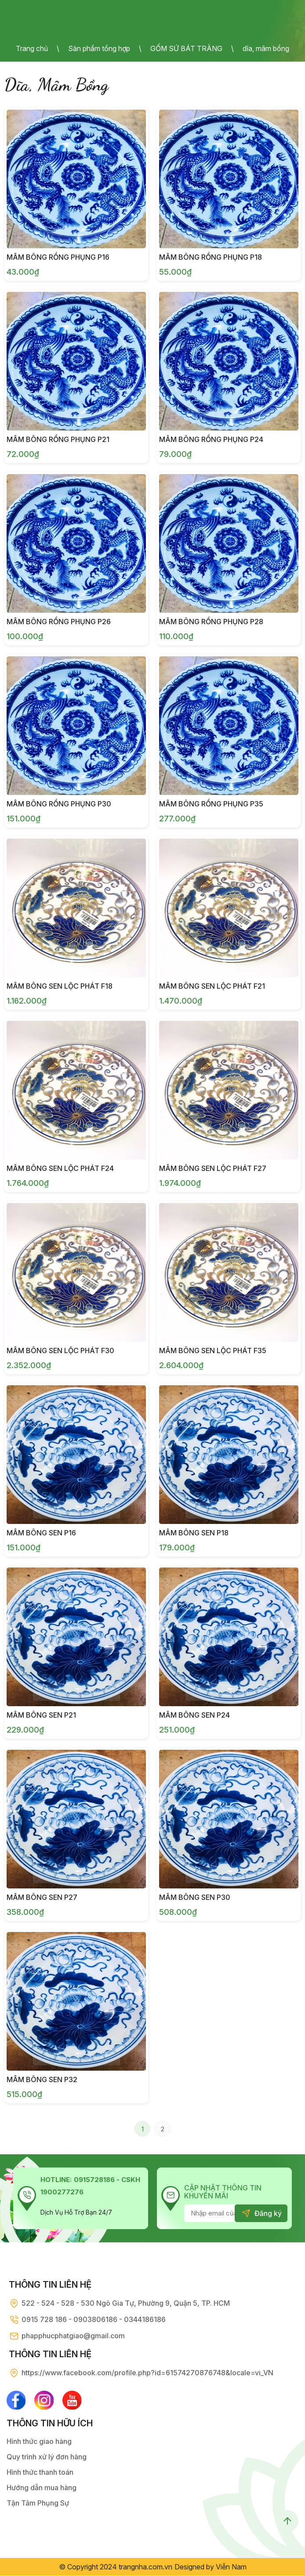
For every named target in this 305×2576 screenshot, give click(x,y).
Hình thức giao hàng (39, 2441)
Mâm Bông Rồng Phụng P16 (58, 257)
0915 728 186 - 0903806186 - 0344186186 (94, 2319)
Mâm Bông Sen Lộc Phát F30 (60, 1350)
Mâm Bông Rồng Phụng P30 (59, 803)
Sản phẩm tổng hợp (99, 48)
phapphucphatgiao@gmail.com (73, 2335)
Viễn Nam (231, 2567)
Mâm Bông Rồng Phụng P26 (59, 621)
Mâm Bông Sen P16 (41, 1532)
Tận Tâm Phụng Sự (38, 2503)
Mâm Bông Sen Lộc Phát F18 (60, 986)
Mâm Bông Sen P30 (194, 1897)
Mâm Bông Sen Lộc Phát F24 (60, 1168)
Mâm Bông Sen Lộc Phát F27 (212, 1168)
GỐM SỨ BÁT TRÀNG (186, 48)
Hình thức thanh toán (40, 2472)
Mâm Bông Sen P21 (41, 1715)
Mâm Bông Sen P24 (194, 1715)
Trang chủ (32, 48)
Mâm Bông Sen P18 (194, 1532)
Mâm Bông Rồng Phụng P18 (210, 257)
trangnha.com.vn (145, 2567)
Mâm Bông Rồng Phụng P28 (211, 621)
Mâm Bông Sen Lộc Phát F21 (212, 986)
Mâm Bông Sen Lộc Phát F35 (212, 1350)
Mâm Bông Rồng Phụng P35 (211, 803)
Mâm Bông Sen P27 (42, 1897)
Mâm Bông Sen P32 (42, 2079)
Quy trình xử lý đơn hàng (47, 2457)
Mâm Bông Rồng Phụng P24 (211, 439)
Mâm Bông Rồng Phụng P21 (58, 439)
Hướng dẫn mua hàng (41, 2488)
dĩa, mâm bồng (266, 48)
